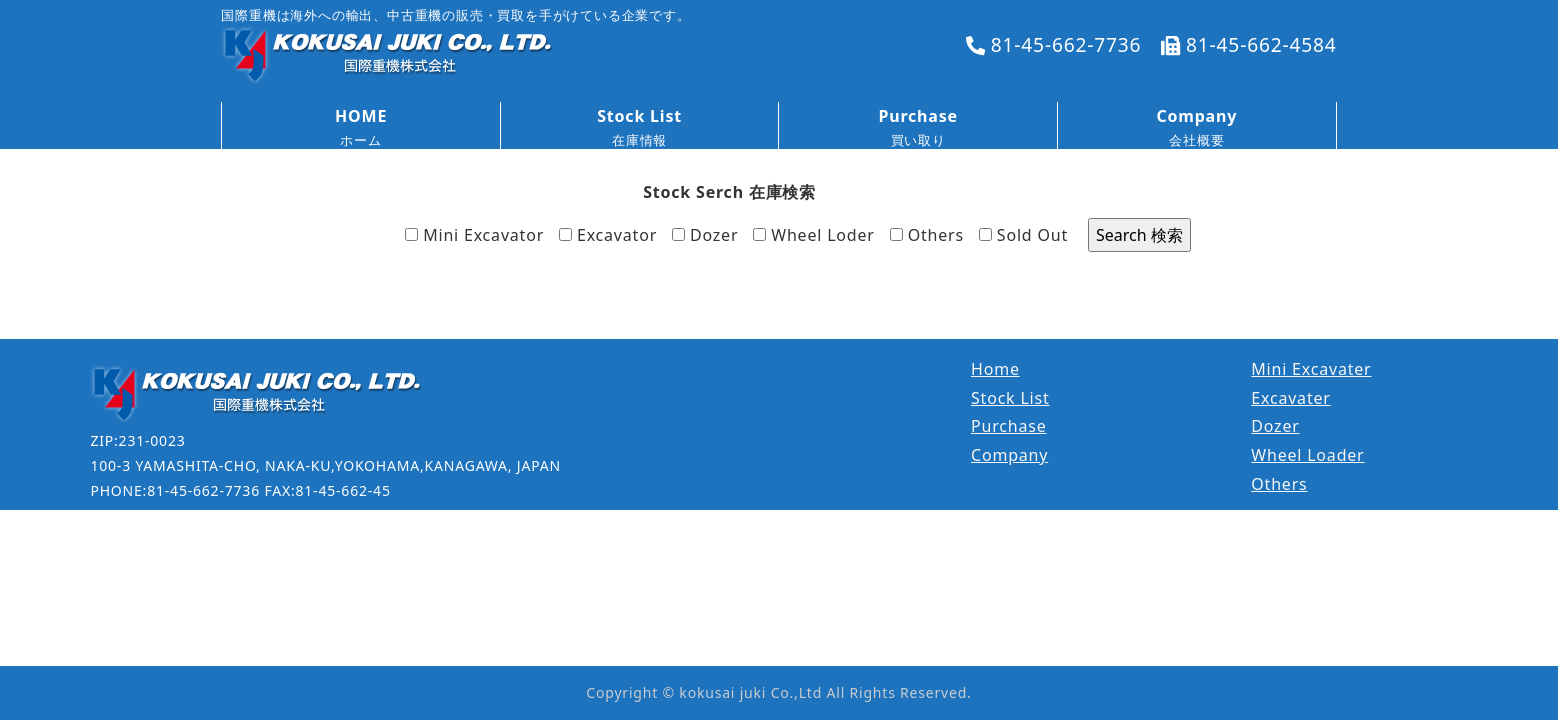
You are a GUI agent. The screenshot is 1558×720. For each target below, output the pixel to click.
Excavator (608, 235)
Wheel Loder (813, 235)
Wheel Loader (1307, 455)
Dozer (705, 235)
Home (995, 369)
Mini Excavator (474, 235)
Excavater (1290, 398)
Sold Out (1023, 235)
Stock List (1010, 398)
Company (1009, 455)
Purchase (1009, 426)
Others (927, 235)
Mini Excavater (1311, 369)
